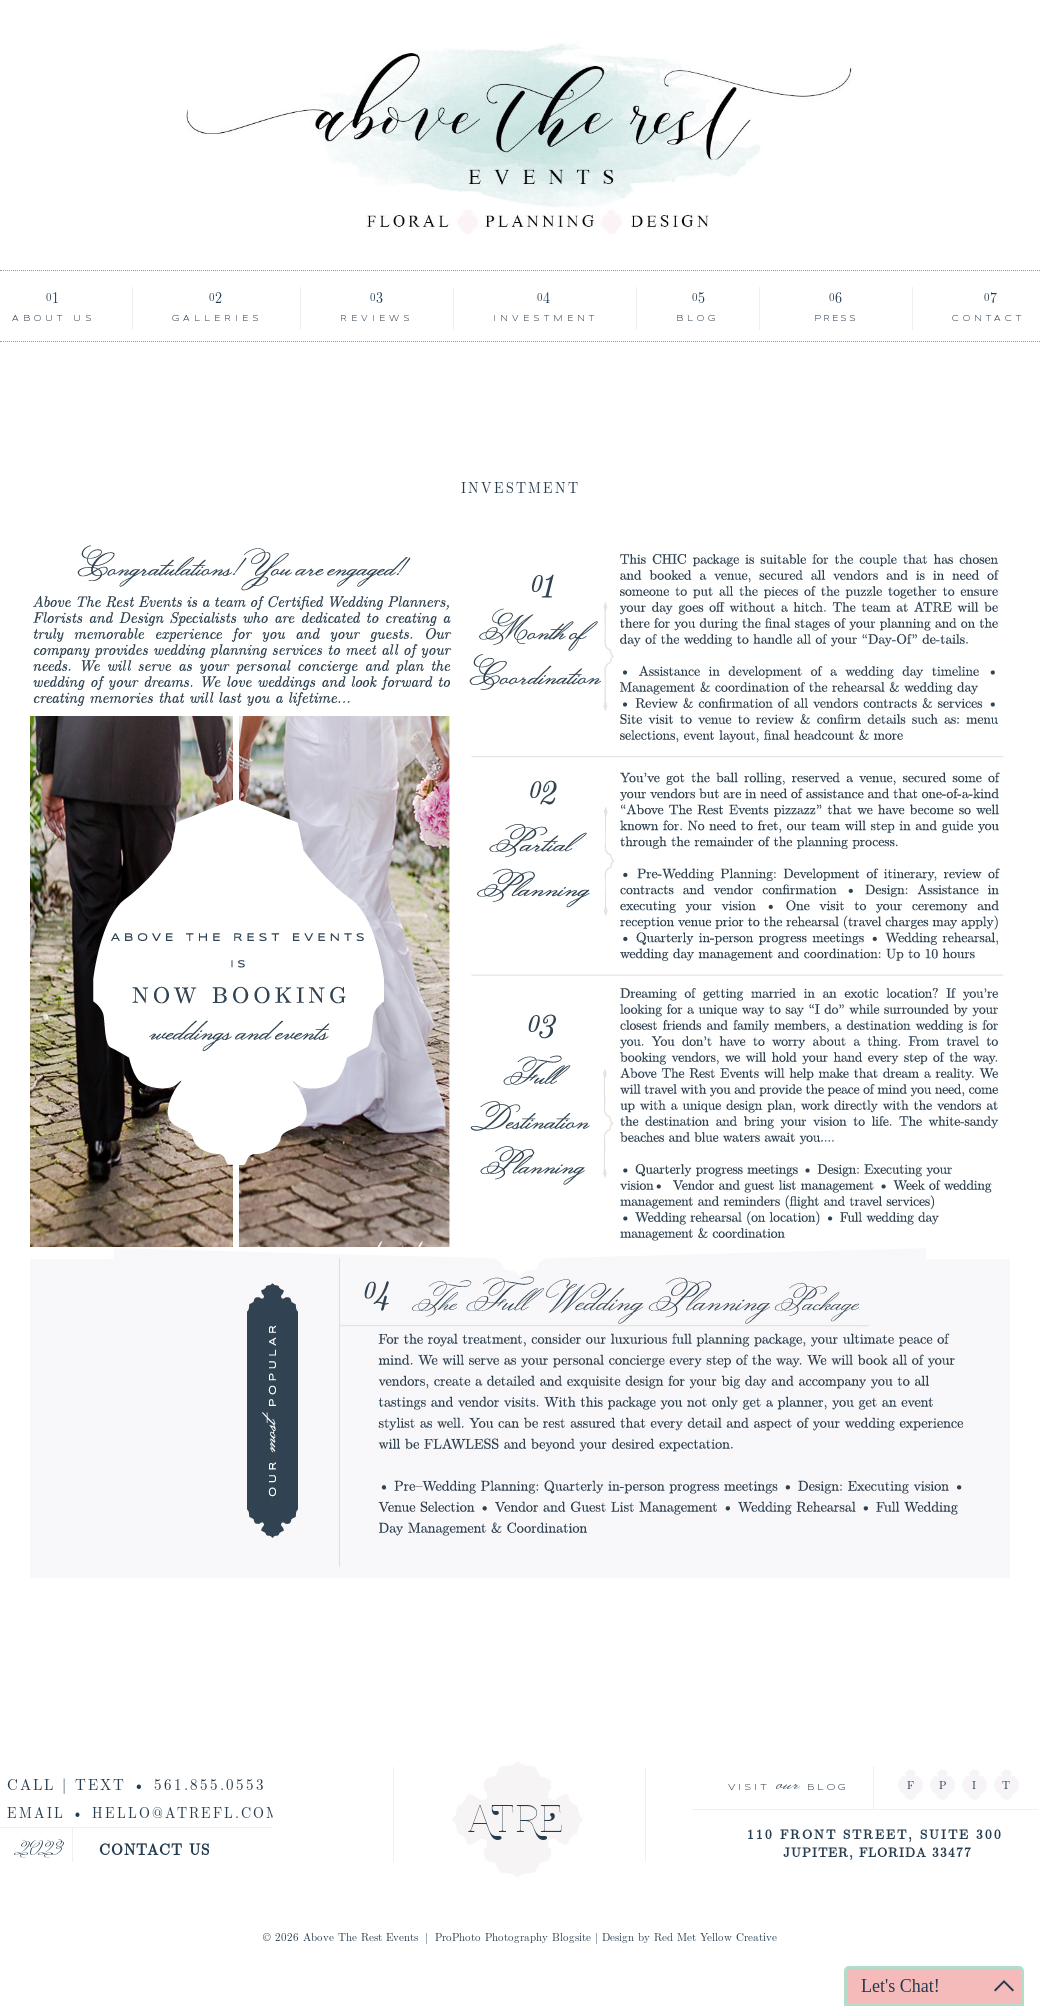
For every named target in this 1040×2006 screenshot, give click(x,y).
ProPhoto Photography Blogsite (513, 1936)
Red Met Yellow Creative (715, 1936)
